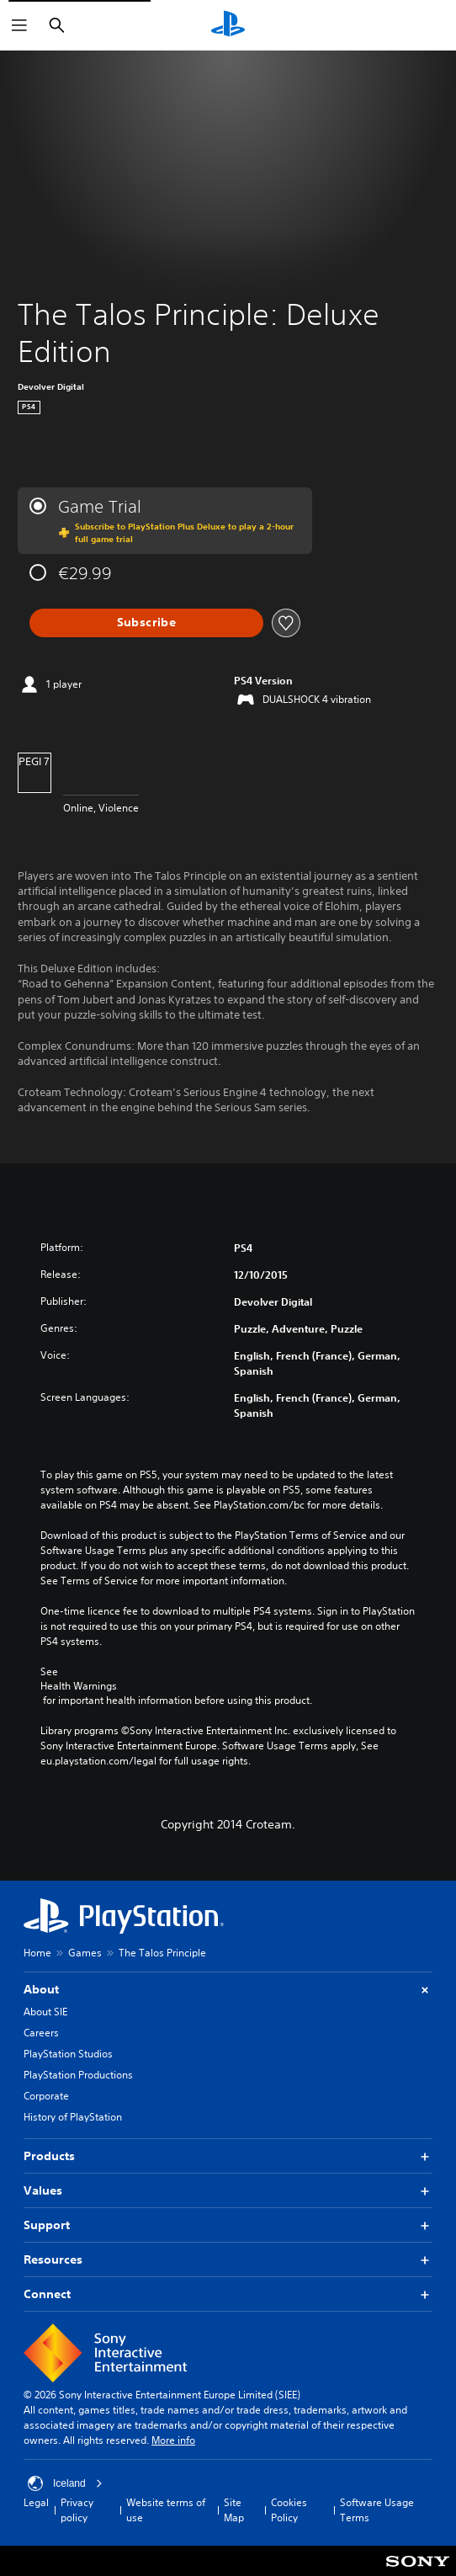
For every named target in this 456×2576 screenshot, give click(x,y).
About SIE (45, 2011)
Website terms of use (165, 2510)
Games (85, 1952)
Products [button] (228, 2156)
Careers (41, 2032)
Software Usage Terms (377, 2510)
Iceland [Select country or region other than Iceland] (65, 2483)
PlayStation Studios (68, 2053)
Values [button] (228, 2191)
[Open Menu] (19, 25)
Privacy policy (77, 2510)
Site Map (234, 2510)
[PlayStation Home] (228, 25)
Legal (36, 2502)
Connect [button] (228, 2294)
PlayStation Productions (78, 2075)
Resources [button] (228, 2260)
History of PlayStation (73, 2117)
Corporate (46, 2096)
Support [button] (228, 2225)
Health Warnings (78, 1686)
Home (37, 1952)
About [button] (228, 1990)
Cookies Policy (289, 2510)
